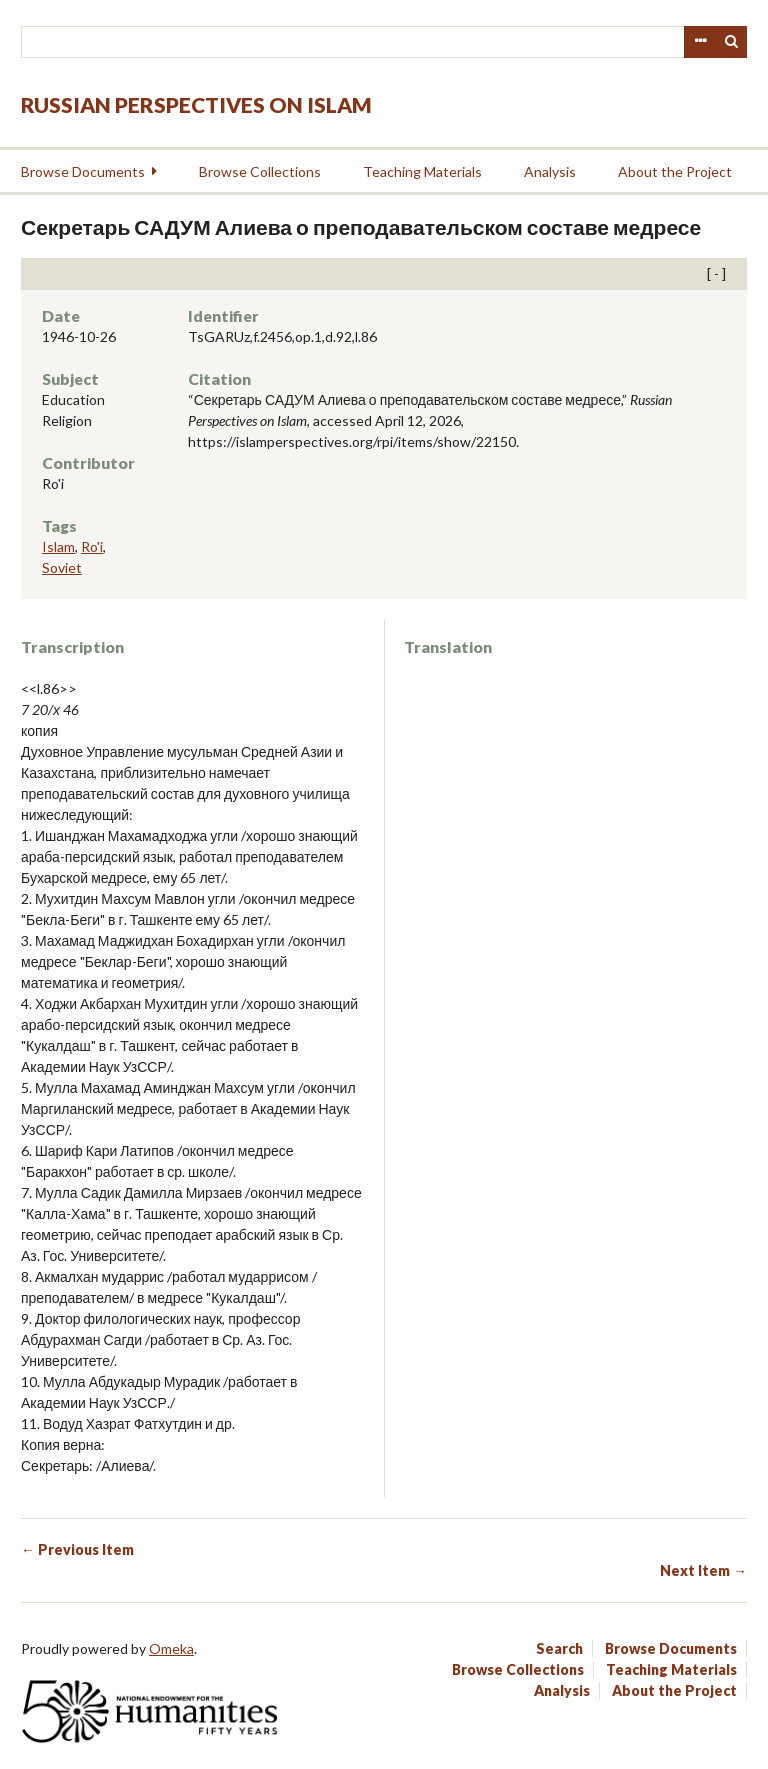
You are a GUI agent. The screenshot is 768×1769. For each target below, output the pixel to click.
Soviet (62, 567)
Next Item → (703, 1570)
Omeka (171, 1648)
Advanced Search (700, 42)
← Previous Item (77, 1549)
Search (732, 42)
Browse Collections (260, 171)
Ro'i (92, 546)
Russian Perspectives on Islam (196, 104)
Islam (58, 546)
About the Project (675, 171)
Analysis (550, 171)
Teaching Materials (422, 171)
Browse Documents (83, 171)
